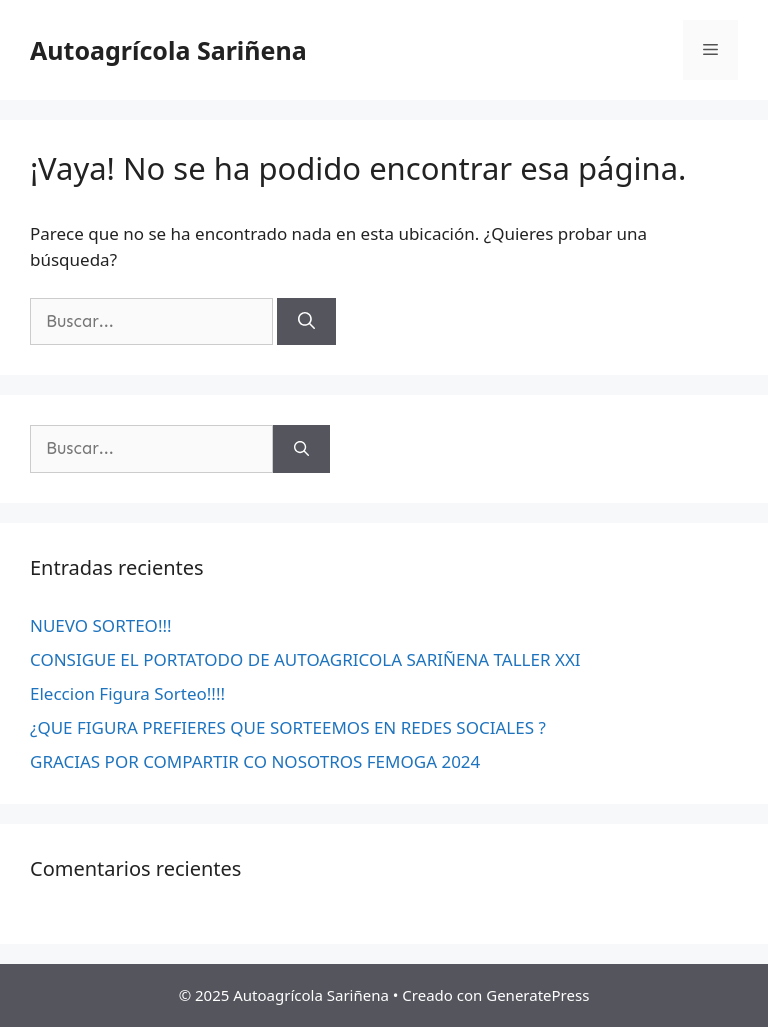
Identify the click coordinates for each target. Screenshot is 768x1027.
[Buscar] (306, 322)
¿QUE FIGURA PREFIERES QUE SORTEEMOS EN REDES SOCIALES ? (288, 727)
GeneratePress (537, 995)
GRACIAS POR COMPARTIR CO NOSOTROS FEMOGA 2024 (255, 761)
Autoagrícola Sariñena (168, 50)
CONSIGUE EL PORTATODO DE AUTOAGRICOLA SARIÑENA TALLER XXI (305, 659)
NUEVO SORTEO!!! (101, 625)
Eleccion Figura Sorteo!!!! (127, 693)
